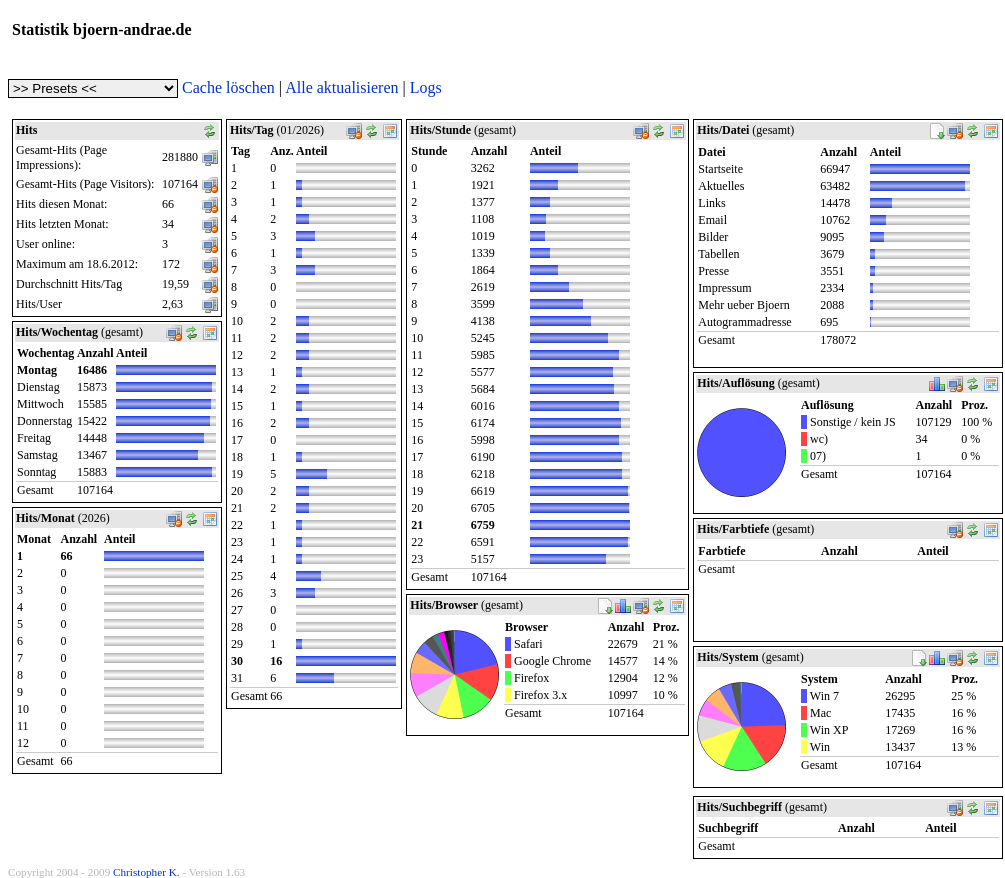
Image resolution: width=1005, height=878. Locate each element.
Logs (426, 87)
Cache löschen (228, 87)
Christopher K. (146, 872)
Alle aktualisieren (341, 87)
